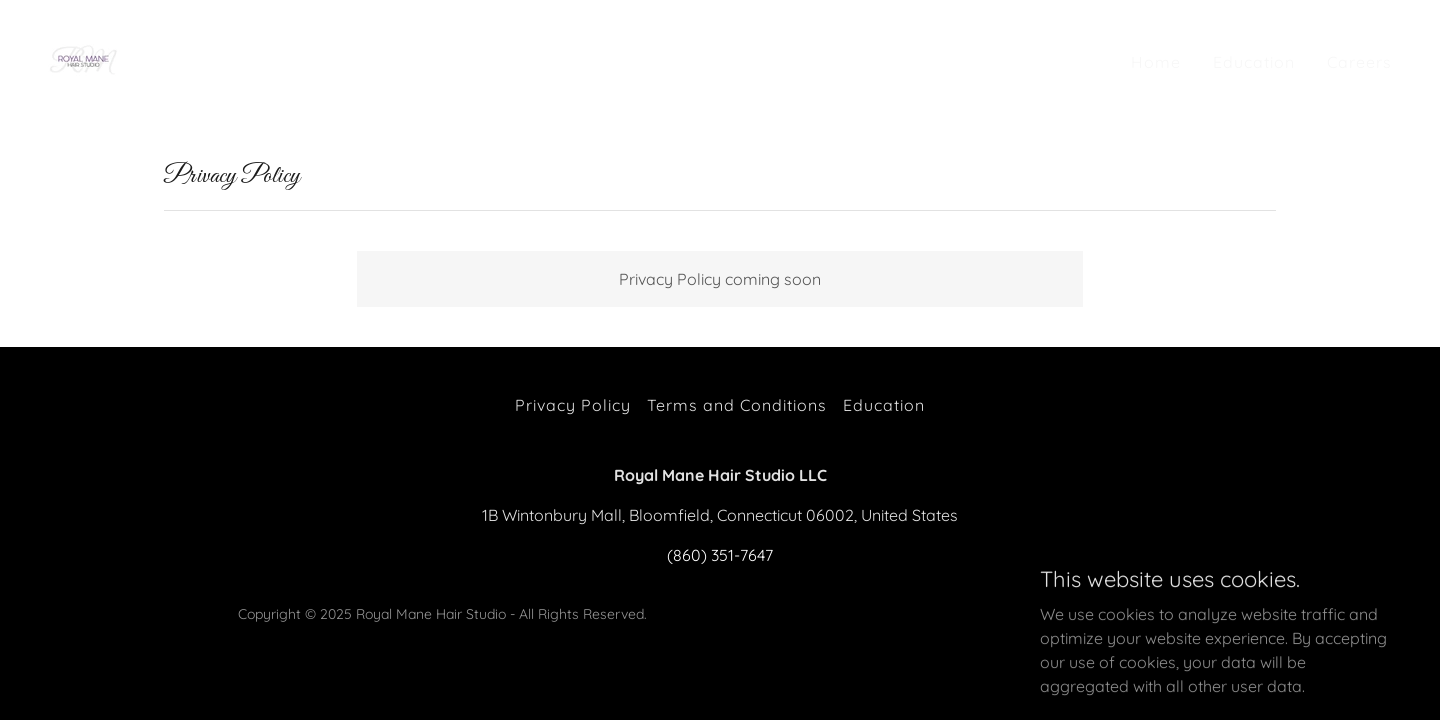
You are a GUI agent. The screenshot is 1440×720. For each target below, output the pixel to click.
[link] (84, 57)
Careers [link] (1359, 62)
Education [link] (1254, 62)
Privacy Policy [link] (573, 405)
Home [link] (1156, 62)
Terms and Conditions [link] (737, 405)
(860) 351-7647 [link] (720, 555)
